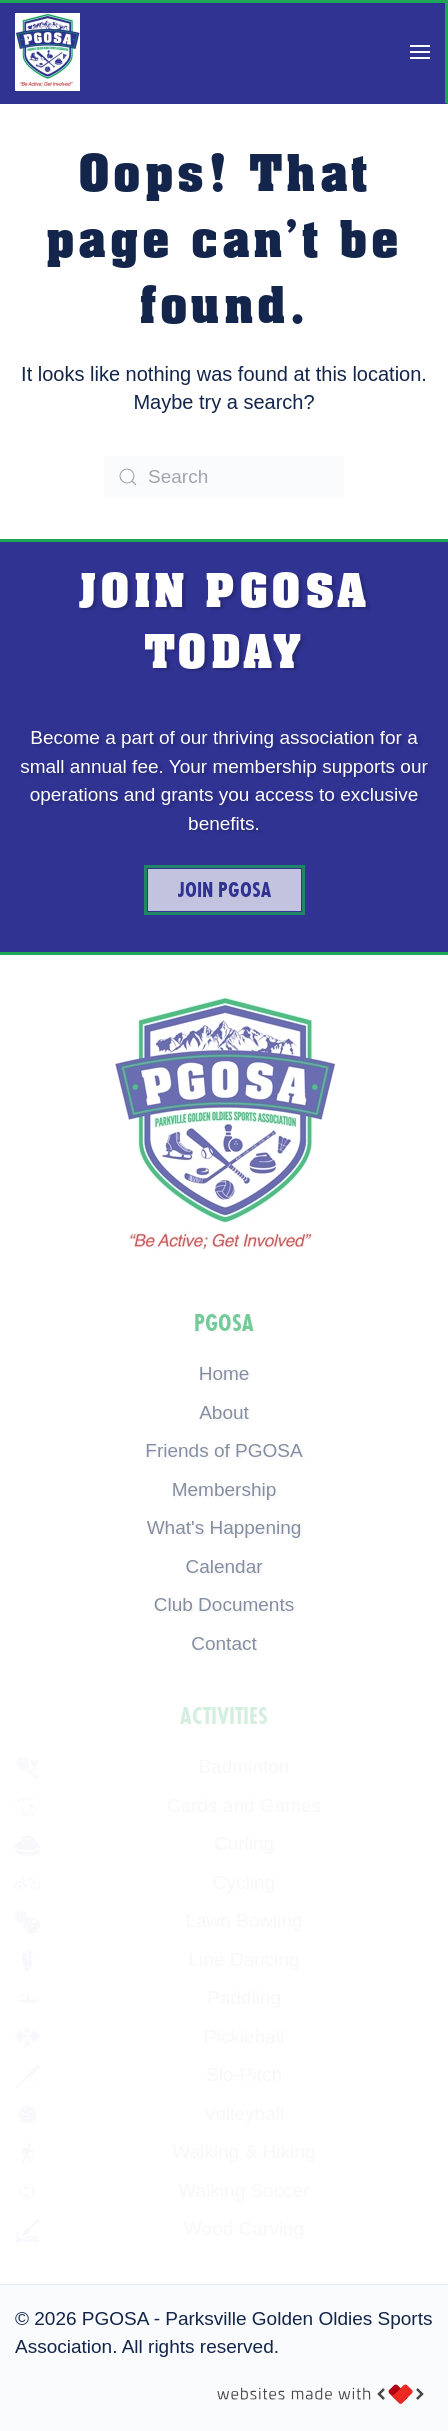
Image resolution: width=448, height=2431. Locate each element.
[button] (420, 52)
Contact (223, 1643)
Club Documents (224, 1604)
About (224, 1412)
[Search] (224, 477)
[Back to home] (47, 52)
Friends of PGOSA (223, 1450)
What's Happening (224, 1527)
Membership (224, 1489)
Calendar (223, 1566)
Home (224, 1373)
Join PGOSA (224, 890)
